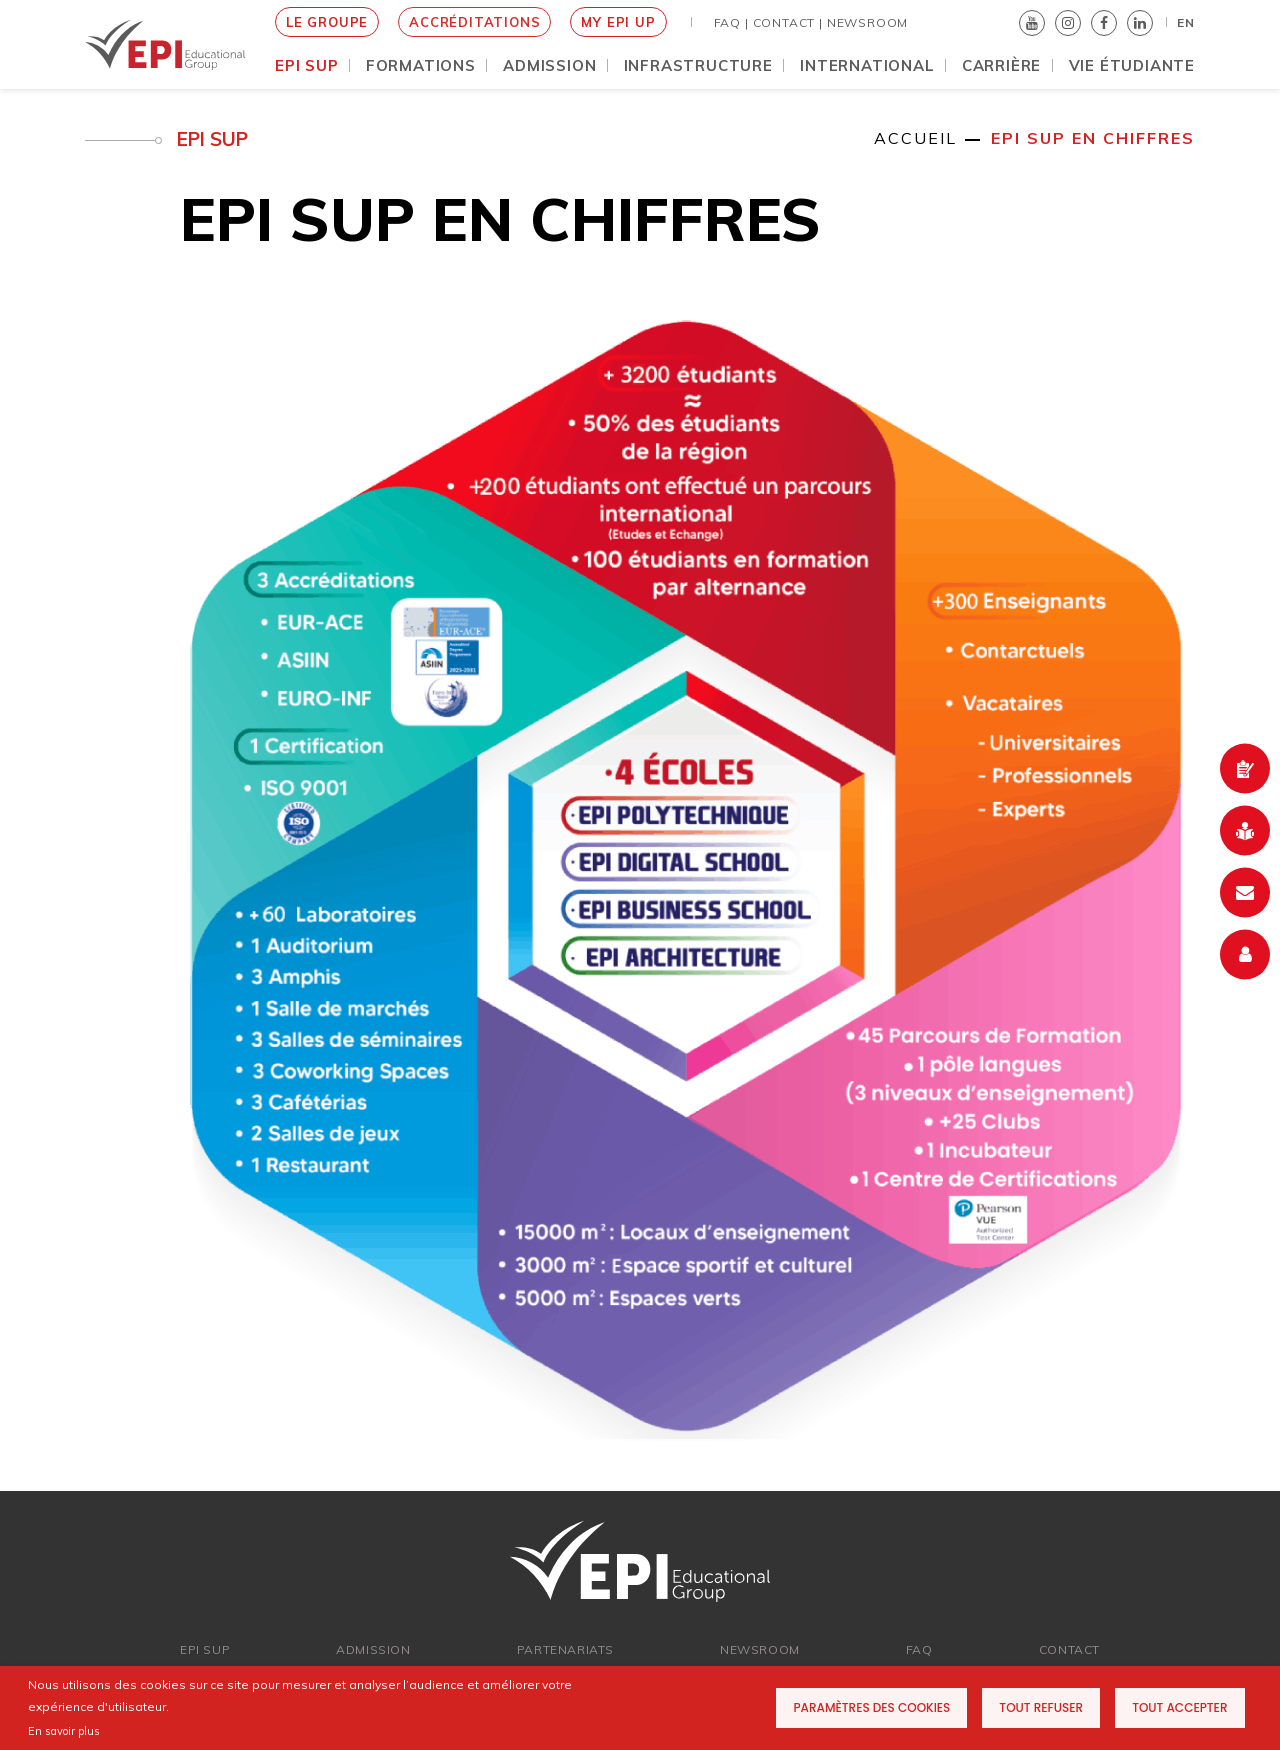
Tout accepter (1179, 1707)
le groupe (327, 22)
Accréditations (474, 22)
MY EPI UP (618, 22)
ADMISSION (373, 1649)
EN (1186, 22)
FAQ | (731, 22)
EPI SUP (205, 1649)
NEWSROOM (867, 22)
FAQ (919, 1649)
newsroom (760, 1649)
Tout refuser (1041, 1707)
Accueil (915, 138)
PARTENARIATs (565, 1649)
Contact (1069, 1649)
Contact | (788, 22)
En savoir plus (64, 1731)
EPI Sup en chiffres (1093, 138)
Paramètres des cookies (871, 1707)
